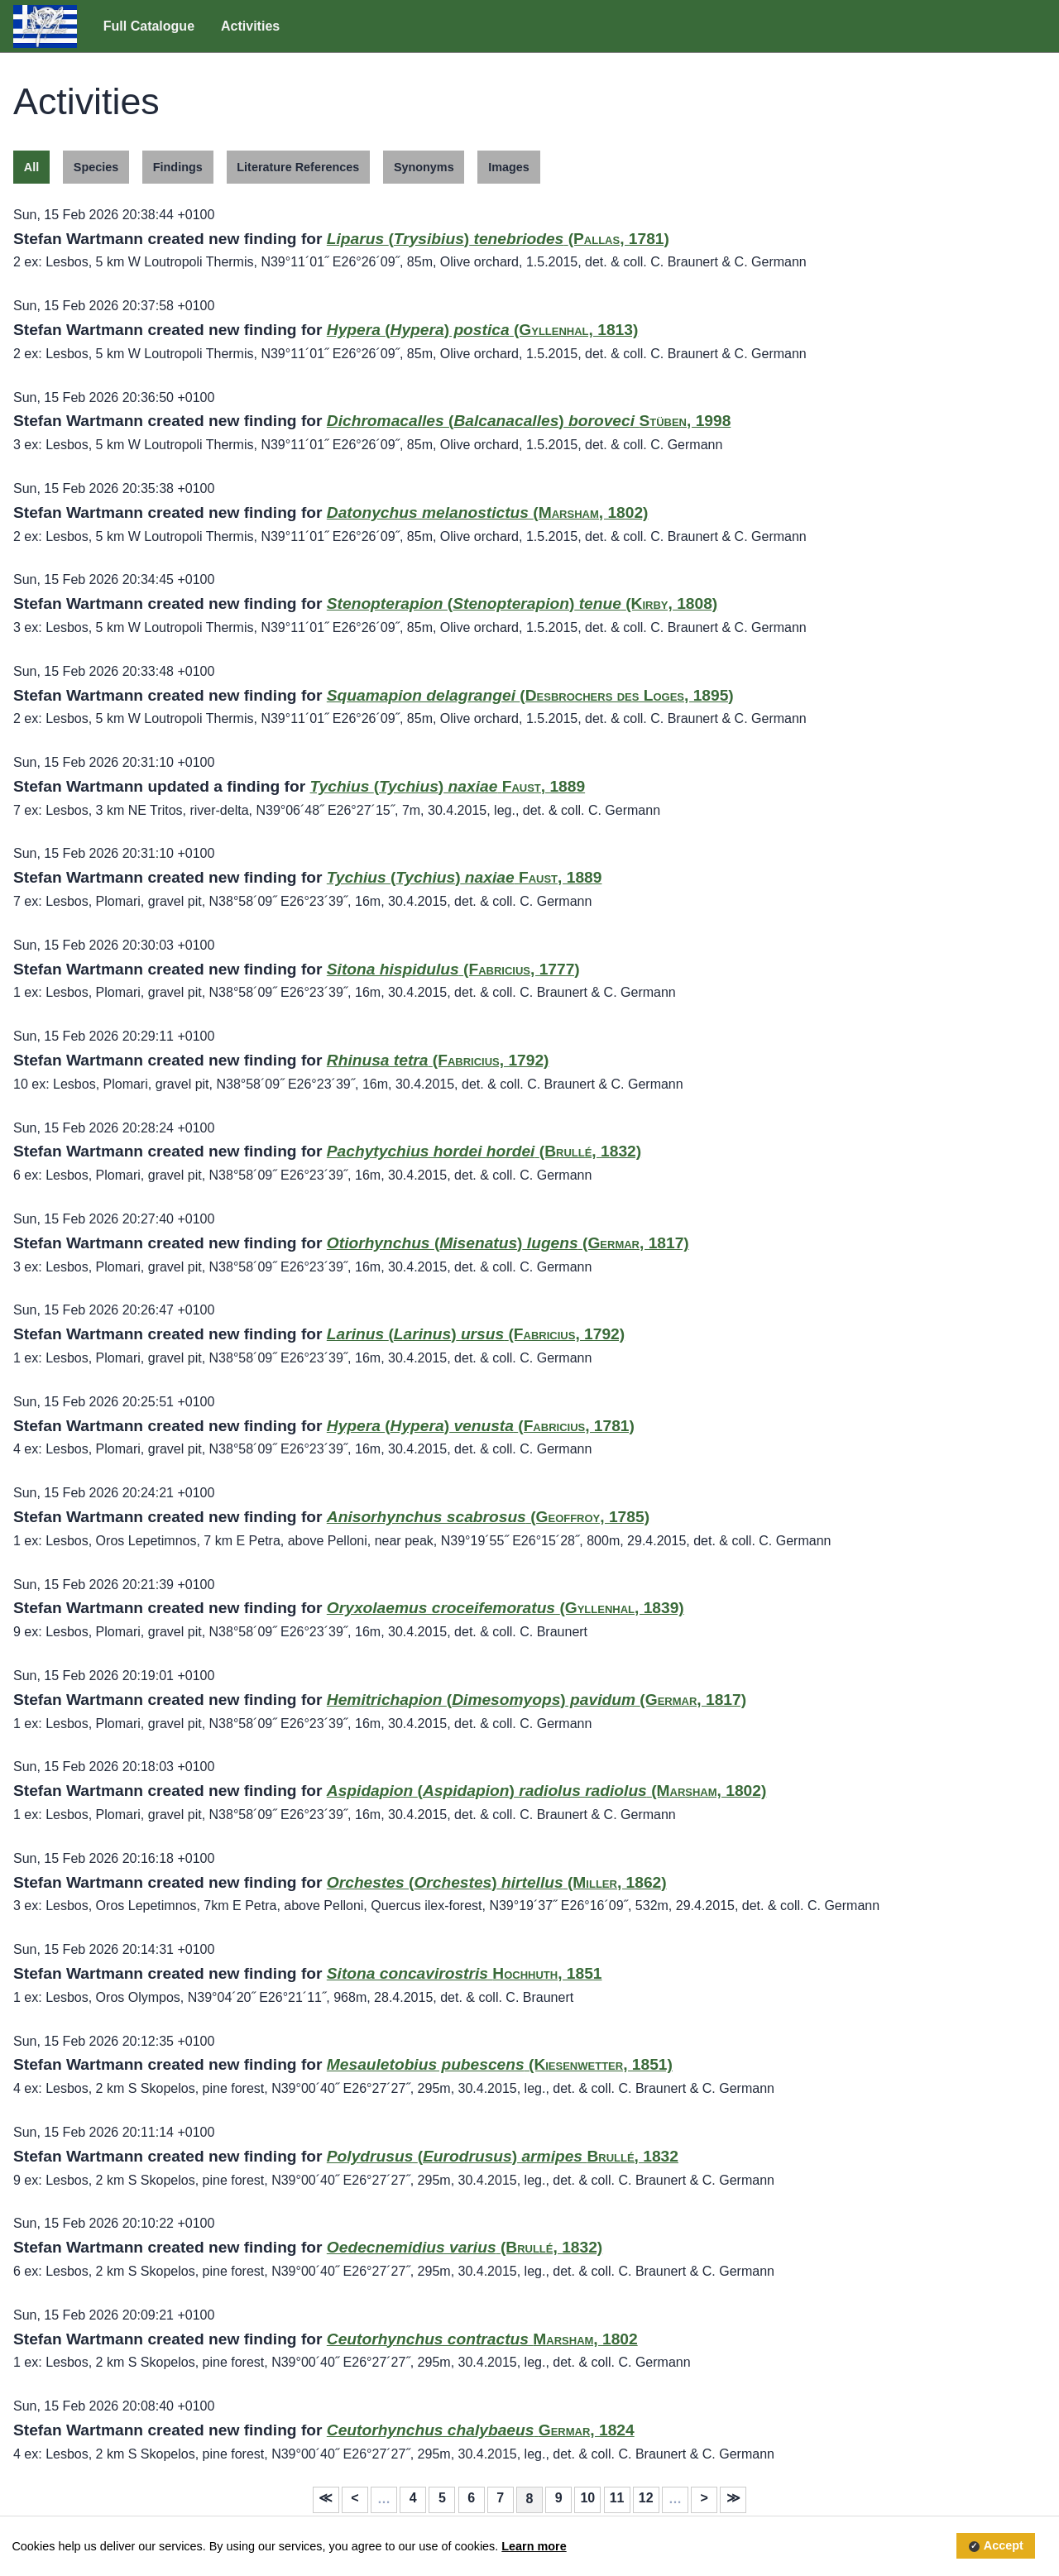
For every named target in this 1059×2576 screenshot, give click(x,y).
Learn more (533, 2546)
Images (509, 167)
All (31, 167)
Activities (250, 26)
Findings (178, 167)
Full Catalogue (148, 26)
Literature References (298, 167)
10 (587, 2498)
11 (617, 2498)
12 (646, 2498)
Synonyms (424, 167)
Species (96, 167)
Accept (1003, 2546)
